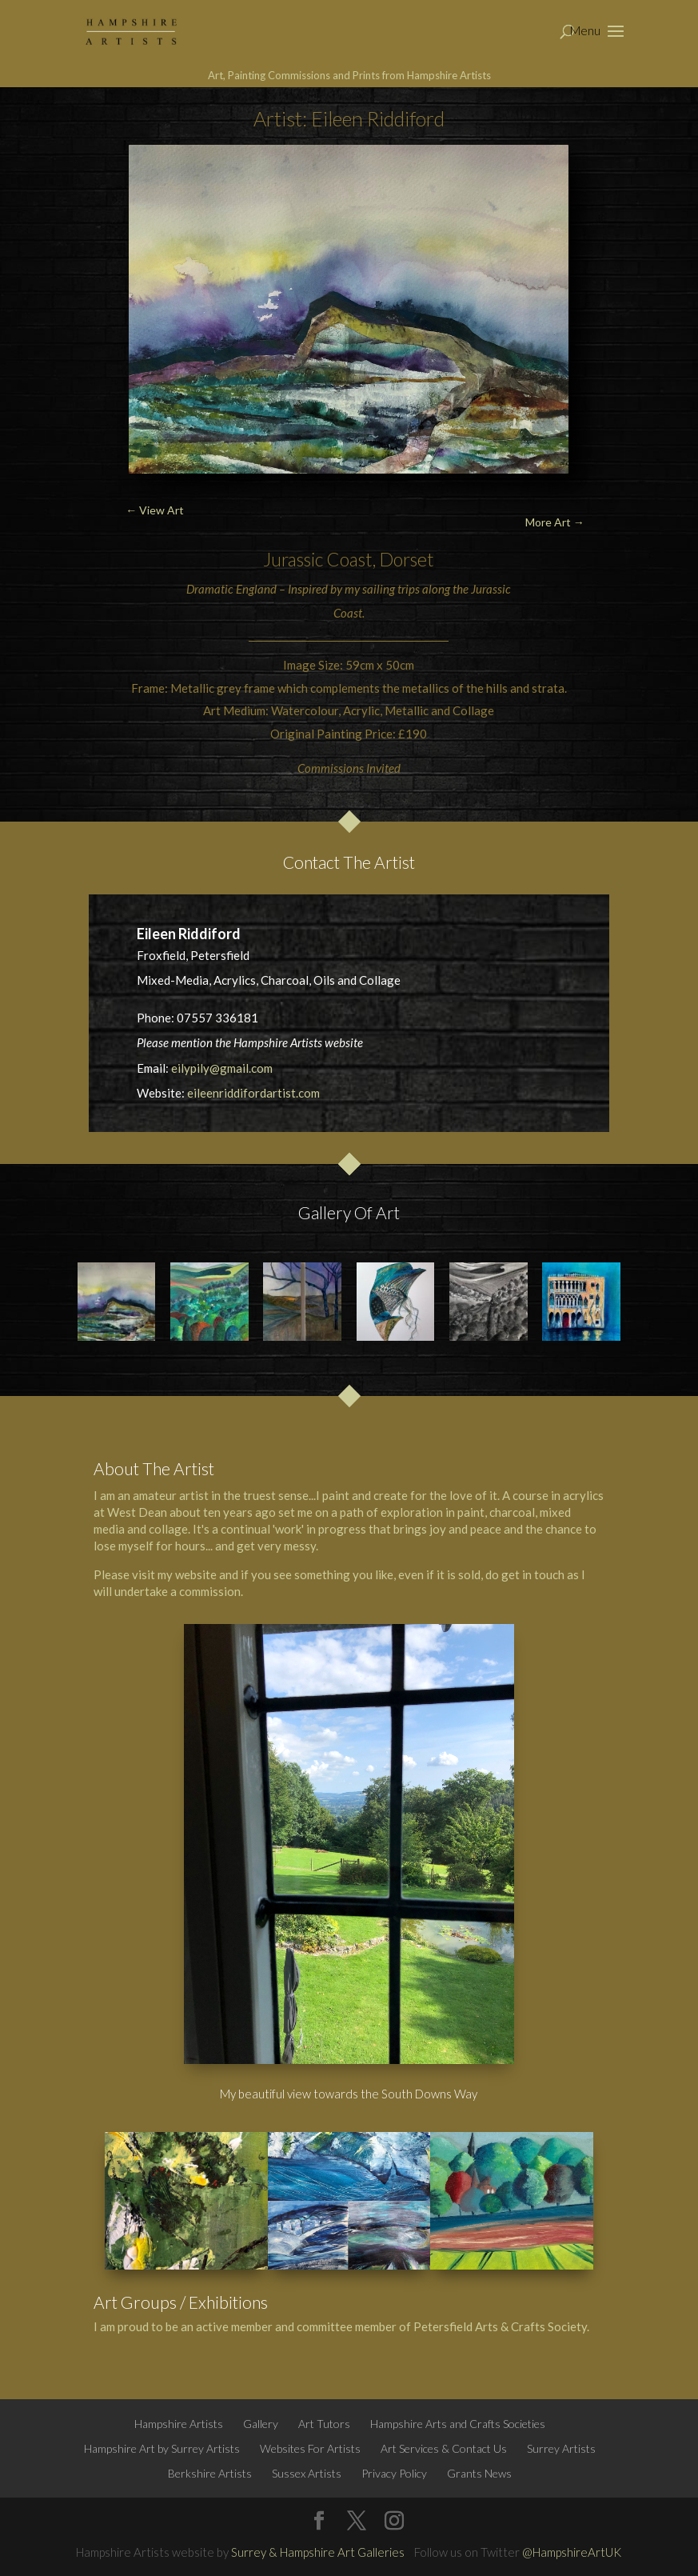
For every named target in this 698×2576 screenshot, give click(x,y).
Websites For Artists (310, 2448)
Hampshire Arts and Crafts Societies (457, 2423)
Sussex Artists (306, 2473)
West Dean (137, 1512)
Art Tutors (324, 2423)
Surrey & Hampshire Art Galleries (318, 2552)
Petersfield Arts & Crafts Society (500, 2326)
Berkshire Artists (210, 2473)
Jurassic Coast (318, 559)
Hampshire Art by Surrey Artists (162, 2448)
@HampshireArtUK (571, 2552)
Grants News (479, 2473)
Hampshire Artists (178, 2423)
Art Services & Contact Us (444, 2448)
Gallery (260, 2423)
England (256, 589)
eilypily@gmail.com (222, 1068)
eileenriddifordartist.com (253, 1093)
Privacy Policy (394, 2473)
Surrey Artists (561, 2448)
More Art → (554, 522)
